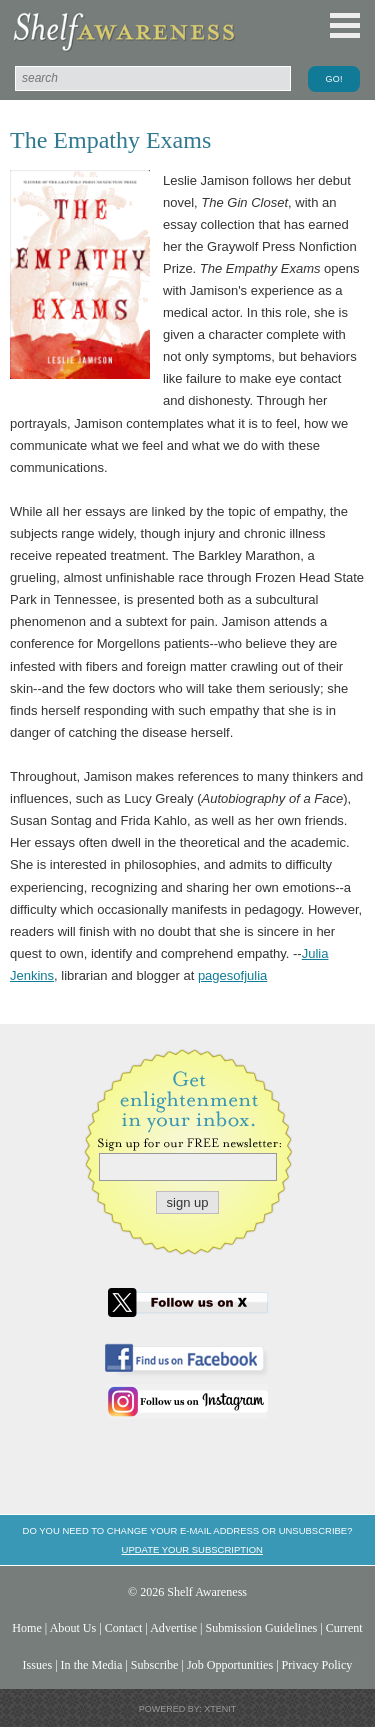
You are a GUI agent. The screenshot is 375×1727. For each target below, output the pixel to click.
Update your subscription (192, 1549)
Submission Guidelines (262, 1628)
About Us (73, 1628)
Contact (124, 1628)
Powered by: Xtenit (188, 1709)
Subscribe (155, 1665)
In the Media (92, 1665)
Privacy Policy (317, 1665)
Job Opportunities (230, 1665)
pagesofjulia (232, 975)
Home (27, 1628)
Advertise (173, 1628)
